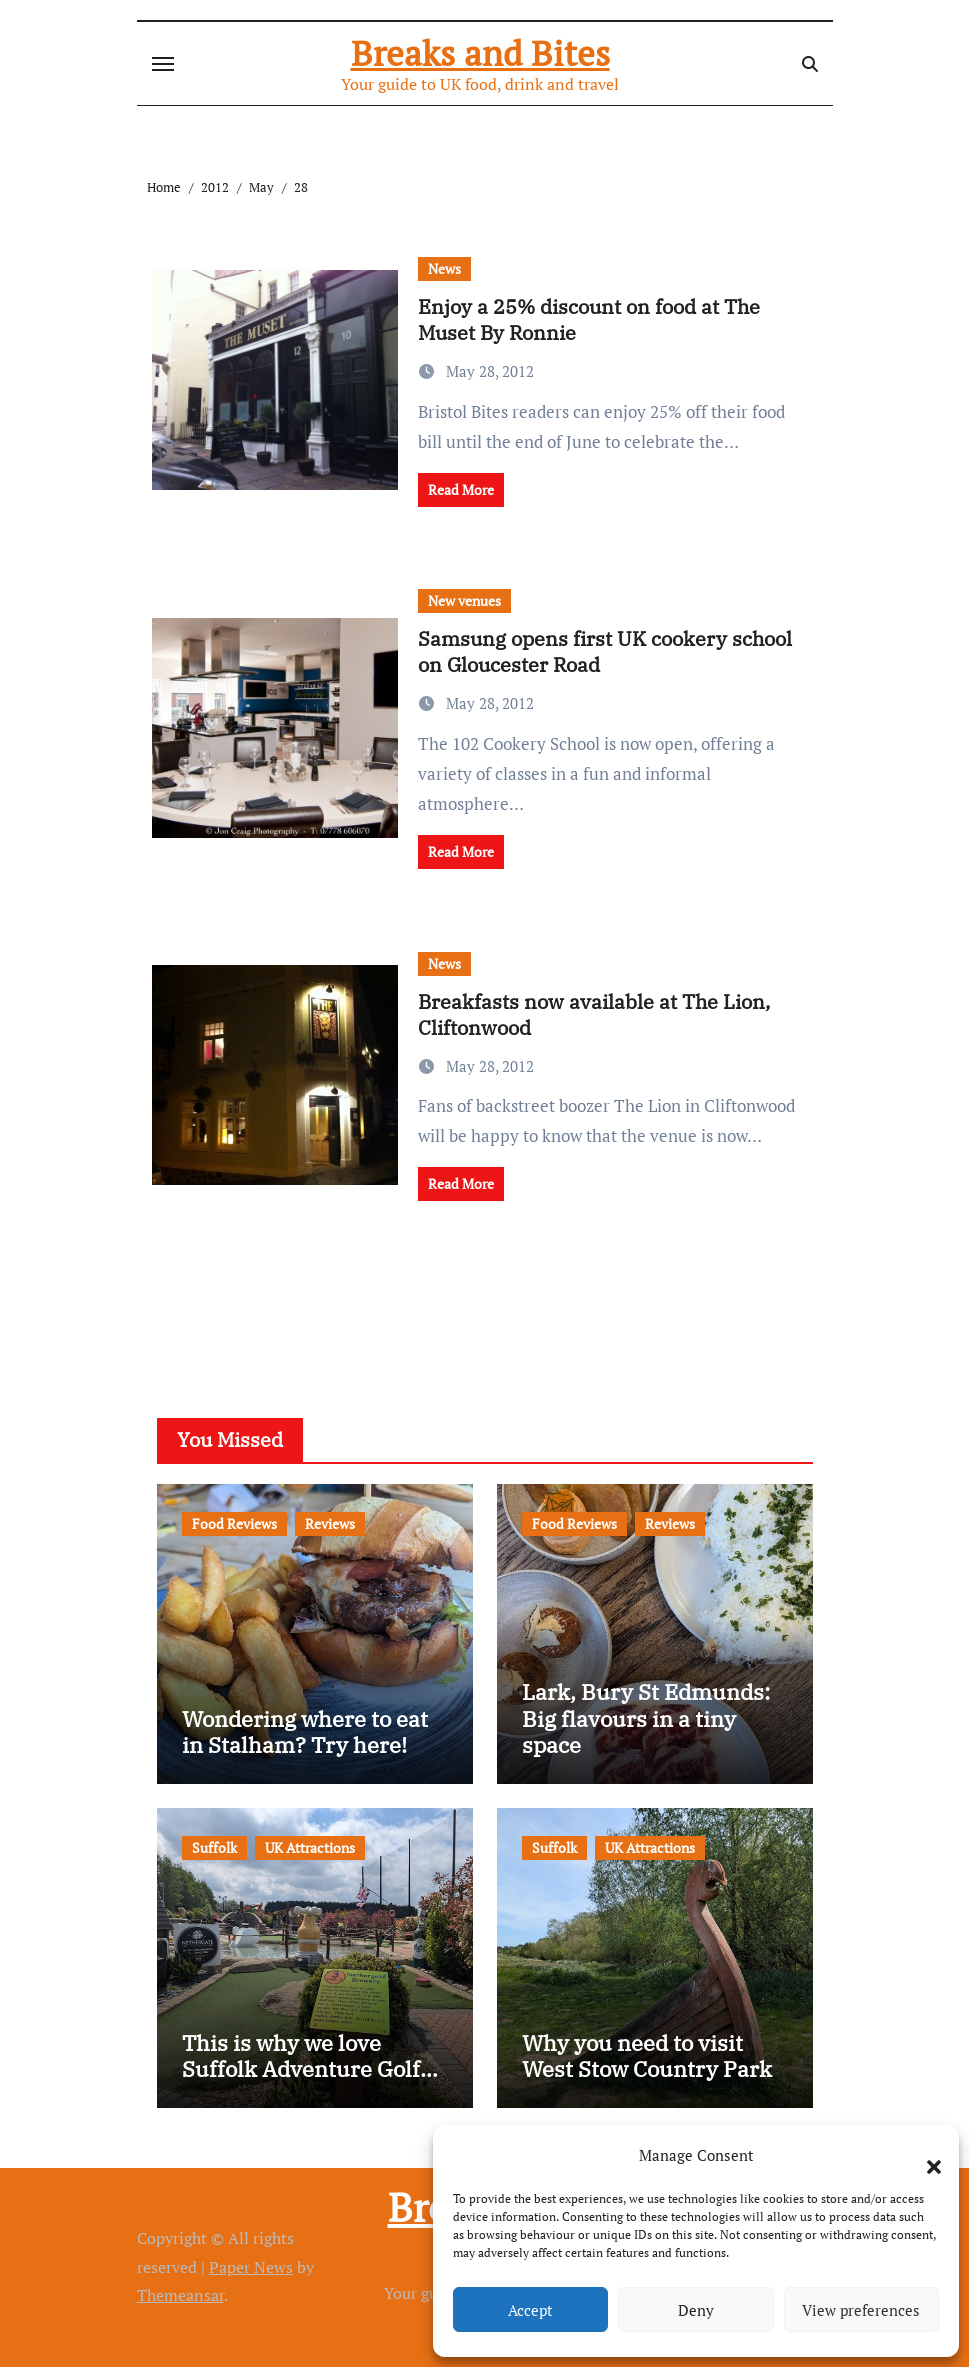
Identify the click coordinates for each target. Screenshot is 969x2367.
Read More (461, 489)
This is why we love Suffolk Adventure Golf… (310, 2055)
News (444, 268)
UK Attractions (310, 1847)
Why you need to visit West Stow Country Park (647, 2055)
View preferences (861, 2310)
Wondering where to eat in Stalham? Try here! (305, 1731)
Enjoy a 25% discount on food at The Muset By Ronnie (589, 319)
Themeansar (180, 2295)
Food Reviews (234, 1523)
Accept (530, 2310)
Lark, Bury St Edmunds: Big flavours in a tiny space (646, 1718)
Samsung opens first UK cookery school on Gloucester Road (605, 651)
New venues (464, 600)
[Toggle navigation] (163, 64)
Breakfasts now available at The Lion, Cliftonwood (594, 1014)
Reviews (330, 1523)
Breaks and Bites (480, 53)
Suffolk (214, 1847)
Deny (696, 2310)
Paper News (251, 2267)
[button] (924, 2155)
